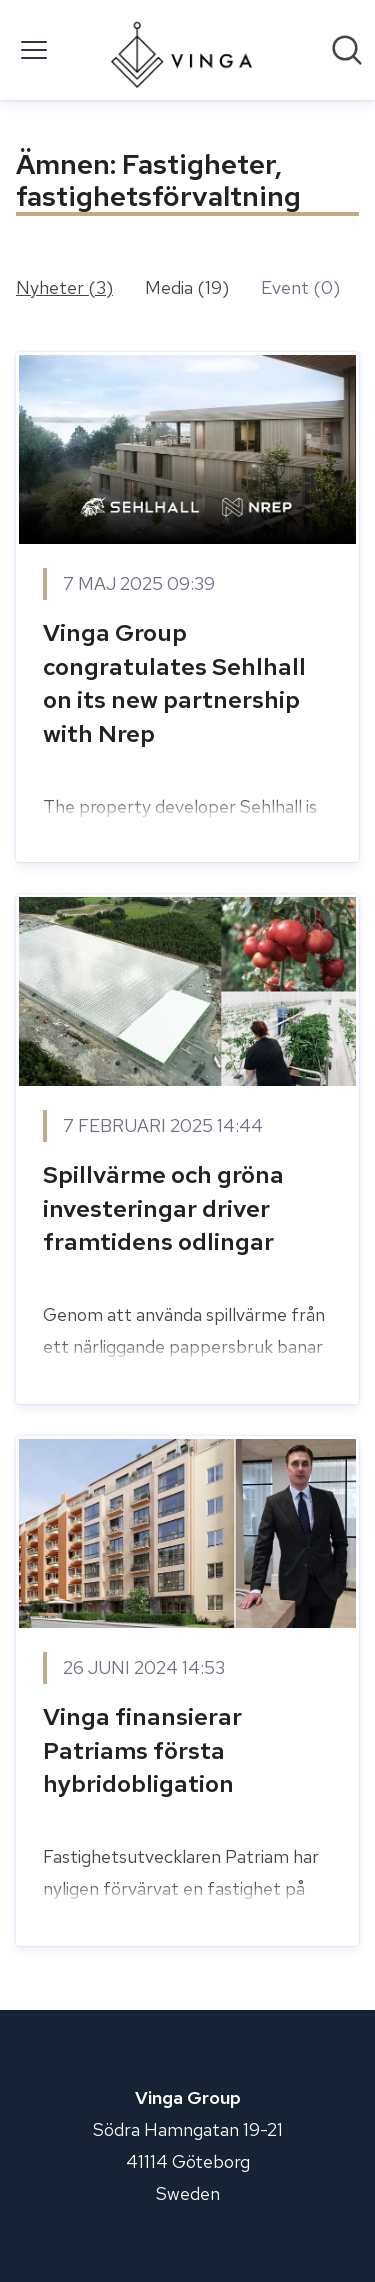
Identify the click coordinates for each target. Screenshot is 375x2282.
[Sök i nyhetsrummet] (347, 50)
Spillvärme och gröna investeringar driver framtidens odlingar (163, 1208)
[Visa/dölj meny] (34, 50)
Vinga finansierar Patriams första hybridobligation (142, 1750)
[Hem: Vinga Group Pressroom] (181, 50)
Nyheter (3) (64, 287)
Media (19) (187, 287)
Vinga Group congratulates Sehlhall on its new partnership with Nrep (174, 683)
